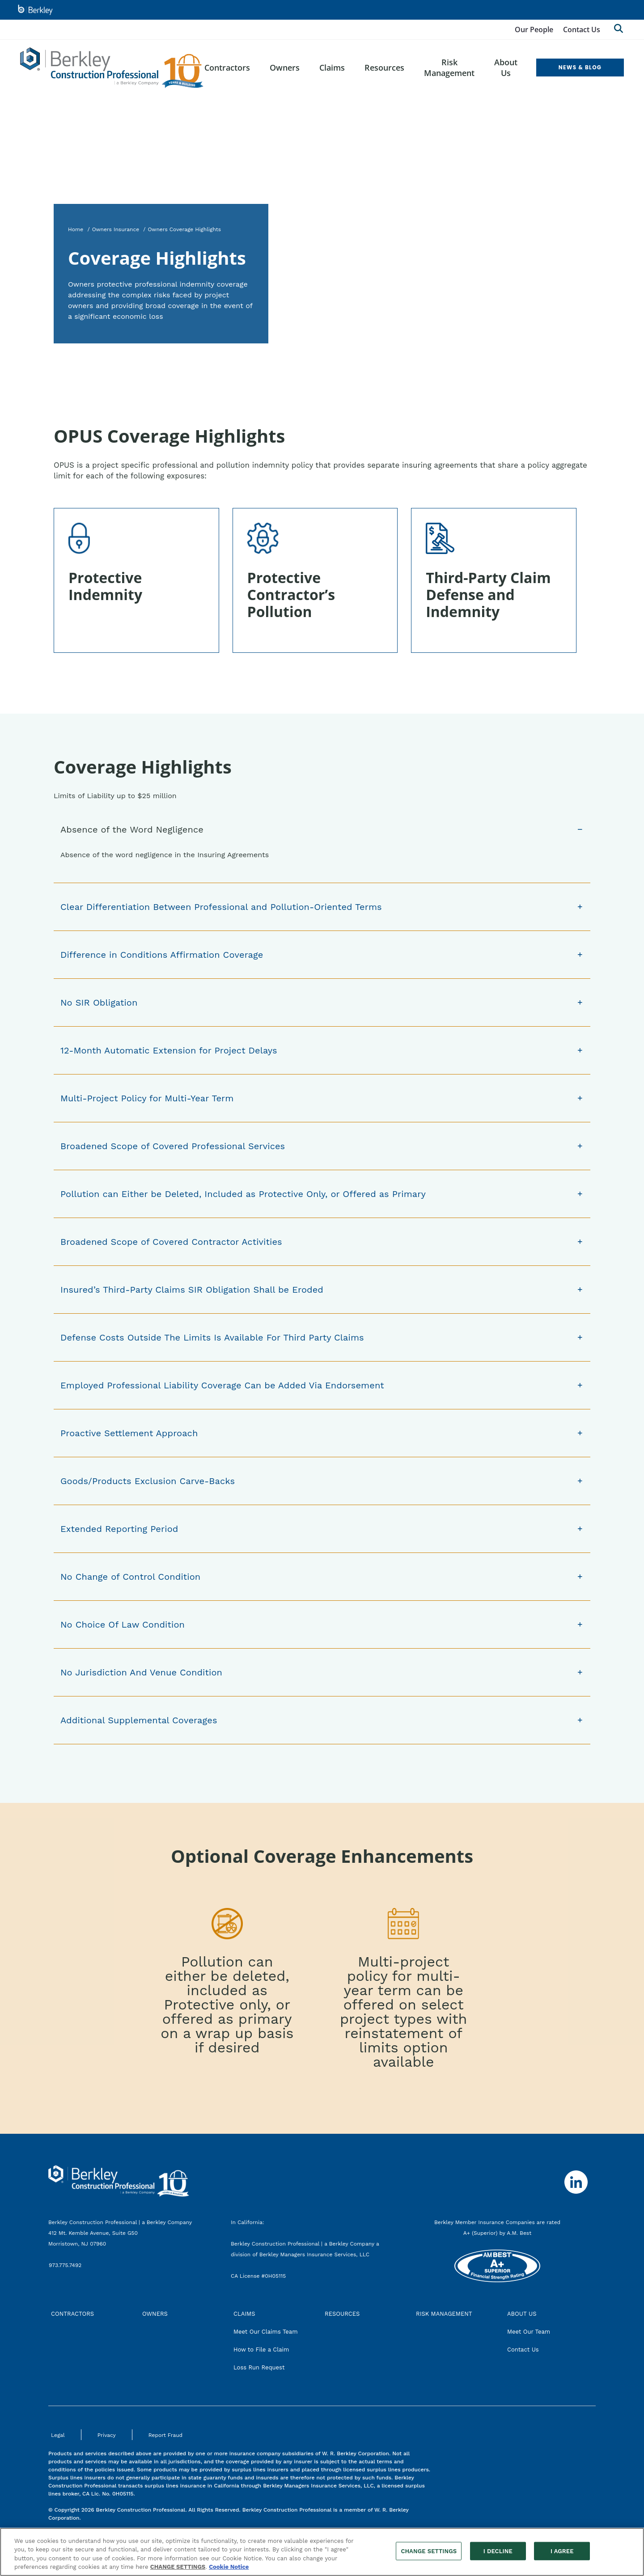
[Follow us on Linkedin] (576, 2182)
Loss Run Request (258, 2367)
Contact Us (581, 29)
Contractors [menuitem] (227, 67)
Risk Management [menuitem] (449, 67)
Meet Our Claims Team (265, 2331)
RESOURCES (342, 2313)
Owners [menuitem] (285, 67)
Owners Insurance (116, 229)
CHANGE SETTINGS (177, 2572)
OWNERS (155, 2313)
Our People (534, 29)
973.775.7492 (66, 2265)
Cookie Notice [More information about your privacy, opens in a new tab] (229, 2572)
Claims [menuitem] (332, 67)
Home (75, 229)
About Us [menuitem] (505, 67)
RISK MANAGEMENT (444, 2313)
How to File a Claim (261, 2349)
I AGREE (562, 2556)
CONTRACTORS (72, 2313)
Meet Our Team (528, 2331)
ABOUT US (521, 2313)
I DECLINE (498, 2556)
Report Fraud (165, 2435)
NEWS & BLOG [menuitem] (580, 67)
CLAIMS (244, 2313)
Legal (58, 2435)
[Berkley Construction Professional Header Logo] (111, 67)
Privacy (106, 2435)
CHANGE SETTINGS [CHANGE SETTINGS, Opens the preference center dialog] (429, 2556)
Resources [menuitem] (384, 67)
